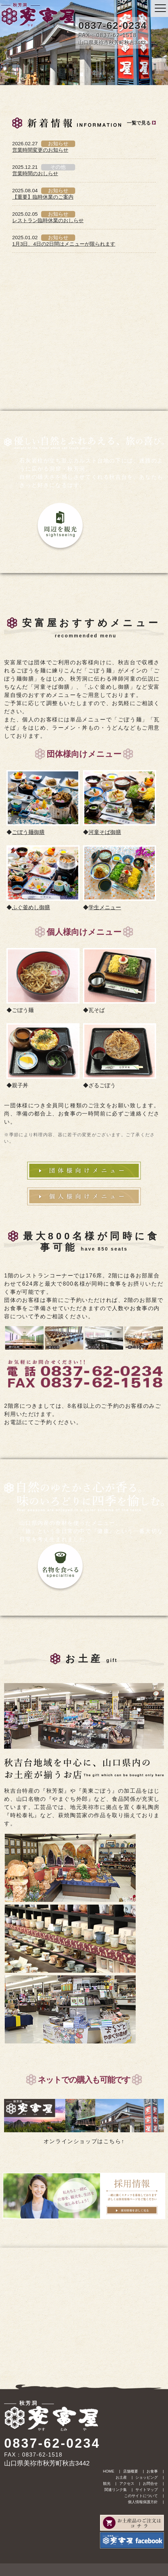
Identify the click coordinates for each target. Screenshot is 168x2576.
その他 (58, 167)
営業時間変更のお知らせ (40, 150)
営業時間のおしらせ (35, 173)
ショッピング (146, 2477)
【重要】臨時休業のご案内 (42, 197)
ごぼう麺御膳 (28, 832)
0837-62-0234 (112, 25)
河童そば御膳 (104, 832)
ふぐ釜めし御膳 (31, 907)
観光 (107, 2483)
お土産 (121, 2477)
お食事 (152, 2471)
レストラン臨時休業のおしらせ (48, 220)
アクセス (126, 2483)
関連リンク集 (115, 2490)
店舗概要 (130, 2471)
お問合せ (150, 2483)
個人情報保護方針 (143, 2502)
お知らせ (58, 143)
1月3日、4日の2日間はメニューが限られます (63, 244)
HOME (108, 2471)
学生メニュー (104, 907)
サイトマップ (146, 2490)
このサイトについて (141, 2496)
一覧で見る (139, 123)
